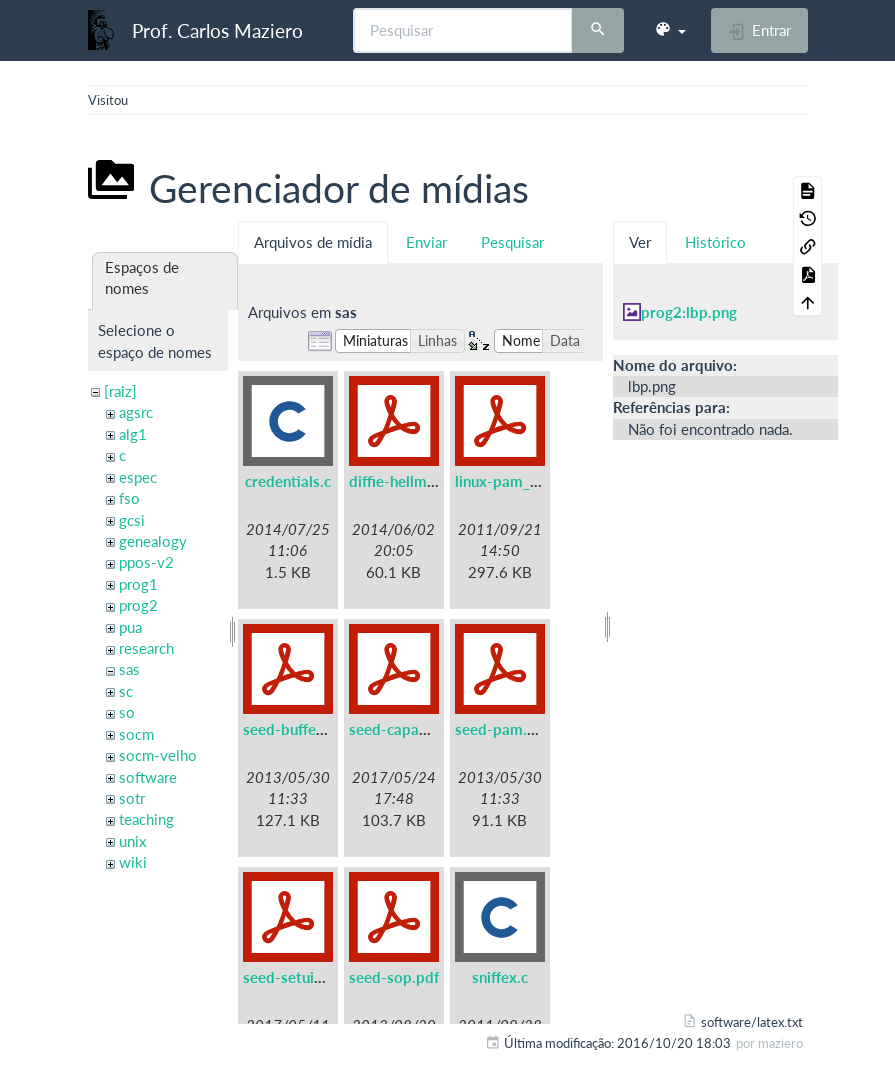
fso (129, 498)
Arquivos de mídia (313, 242)
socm (136, 734)
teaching (146, 819)
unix (132, 841)
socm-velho (158, 755)
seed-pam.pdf (502, 729)
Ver (640, 242)
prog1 (138, 584)
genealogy (153, 541)
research (146, 648)
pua (130, 627)
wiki (133, 862)
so (127, 712)
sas (129, 669)
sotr (132, 798)
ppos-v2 (146, 562)
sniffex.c (500, 977)
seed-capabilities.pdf (420, 729)
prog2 (138, 605)
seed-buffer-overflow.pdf (329, 729)
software (148, 777)
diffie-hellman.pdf (409, 481)
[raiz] (120, 391)
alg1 (133, 434)
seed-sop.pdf (394, 977)
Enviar (426, 242)
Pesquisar (512, 242)
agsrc (136, 412)
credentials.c (288, 481)
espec (138, 477)
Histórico (715, 242)
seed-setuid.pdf (296, 977)
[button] (670, 30)
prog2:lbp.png (689, 312)
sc (126, 691)
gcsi (132, 520)
